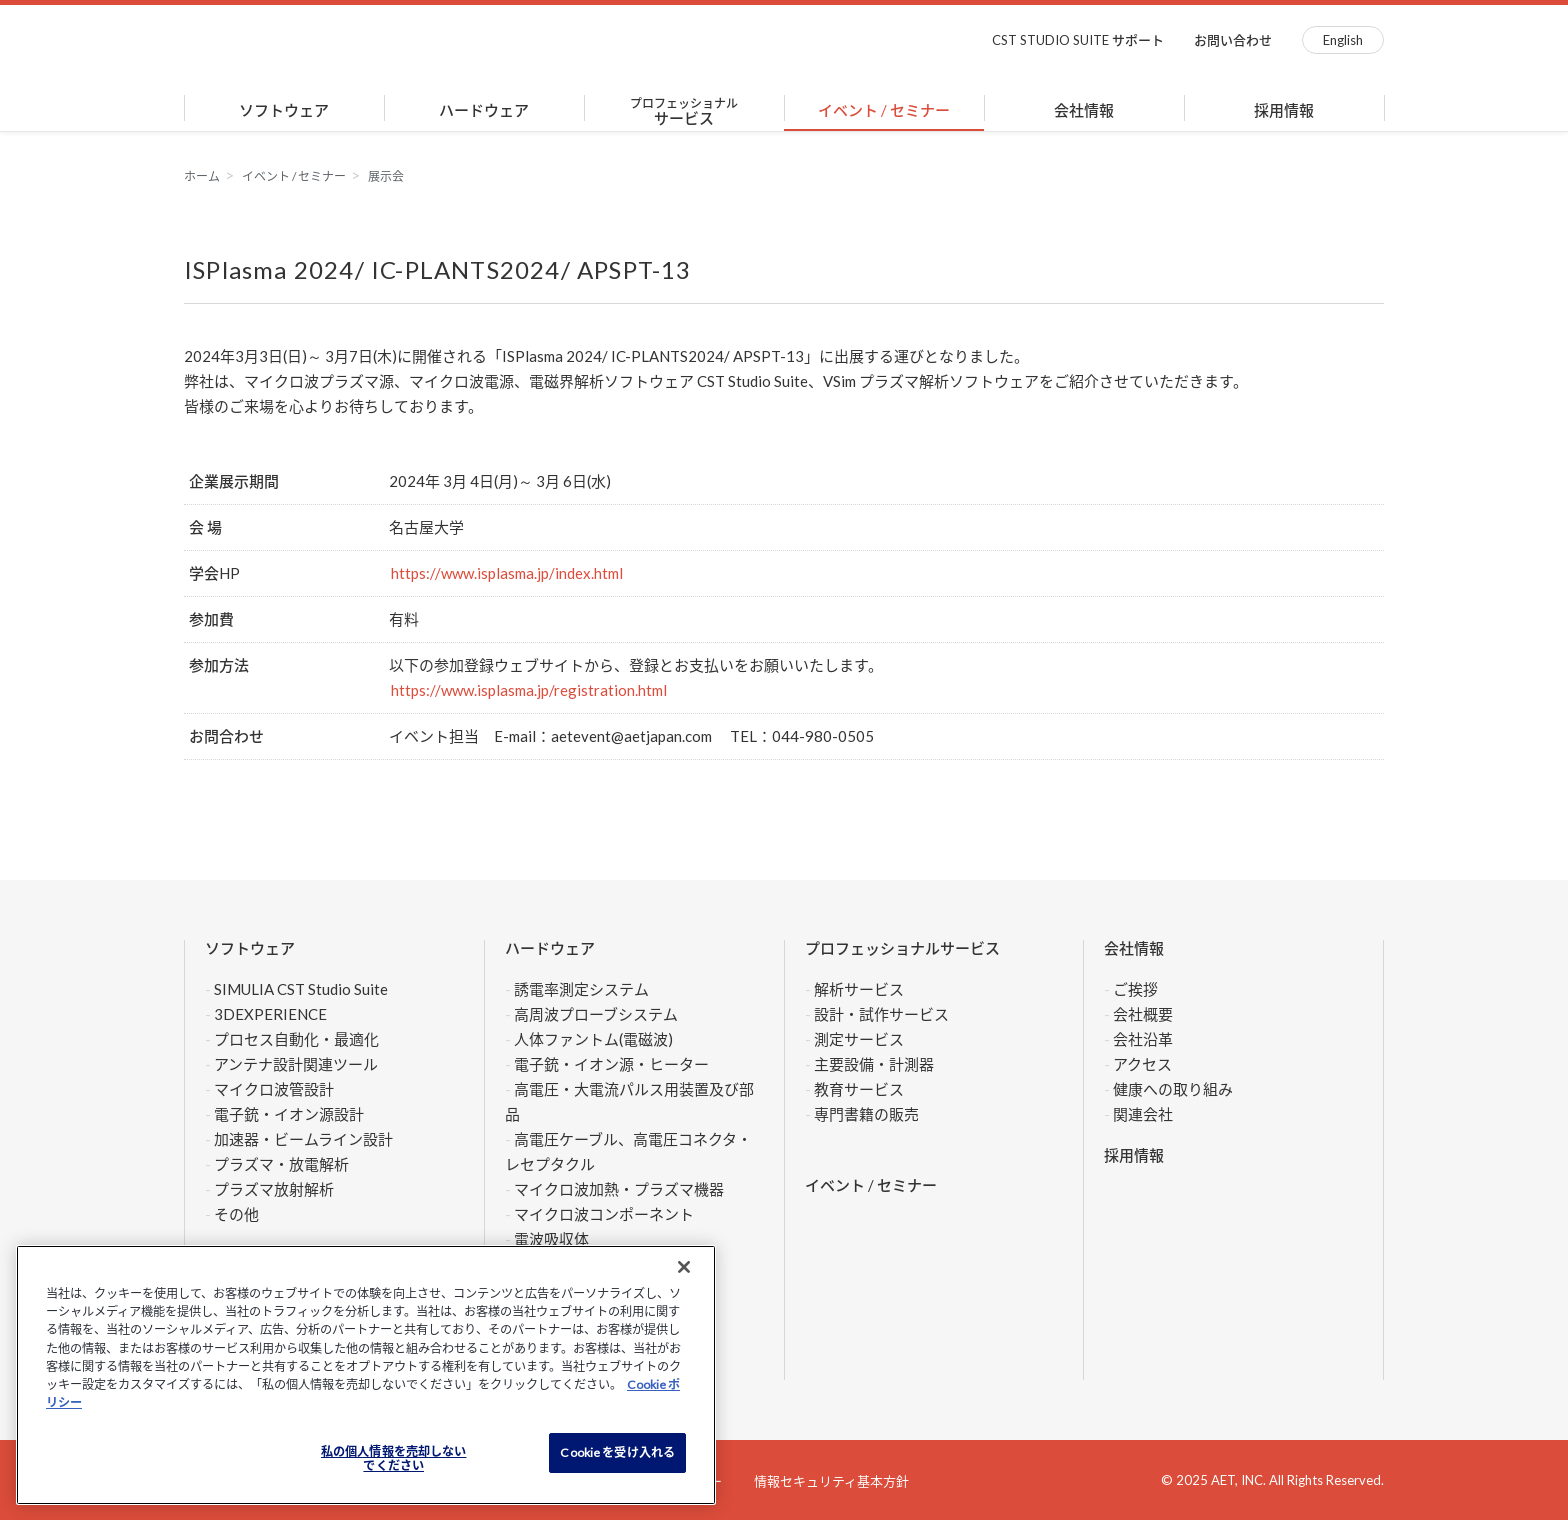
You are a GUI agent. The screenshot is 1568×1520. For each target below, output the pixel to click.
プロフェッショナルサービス (902, 948)
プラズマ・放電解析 (281, 1164)
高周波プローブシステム (596, 1014)
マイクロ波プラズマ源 (319, 381)
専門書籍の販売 (866, 1114)
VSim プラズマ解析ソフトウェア (931, 381)
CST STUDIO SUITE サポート (1078, 40)
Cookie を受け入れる (617, 1452)
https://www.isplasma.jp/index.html (507, 573)
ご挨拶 (1135, 989)
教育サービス (859, 1089)
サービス (684, 111)
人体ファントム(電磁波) (593, 1039)
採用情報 (1284, 110)
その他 (236, 1214)
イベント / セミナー (884, 110)
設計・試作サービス (881, 1014)
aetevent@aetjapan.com (631, 736)
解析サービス (859, 989)
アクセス (1142, 1064)
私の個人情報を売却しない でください (393, 1459)
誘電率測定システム (581, 989)
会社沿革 (1143, 1039)
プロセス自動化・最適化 (296, 1039)
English (1343, 40)
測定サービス (859, 1039)
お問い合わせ (1233, 40)
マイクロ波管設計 (274, 1089)
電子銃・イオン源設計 (289, 1114)
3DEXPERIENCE (270, 1014)
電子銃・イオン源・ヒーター (611, 1064)
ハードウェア (484, 110)
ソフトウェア (284, 110)
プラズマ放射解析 (274, 1189)
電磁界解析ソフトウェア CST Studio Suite (668, 381)
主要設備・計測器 (874, 1064)
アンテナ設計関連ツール (296, 1064)
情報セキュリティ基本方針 (831, 1481)
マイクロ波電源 (461, 381)
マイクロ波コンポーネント (604, 1214)
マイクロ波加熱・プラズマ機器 (626, 1189)
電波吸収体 (551, 1239)
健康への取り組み (1173, 1089)
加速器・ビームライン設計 (303, 1139)
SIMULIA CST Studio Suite (301, 989)
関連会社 (1143, 1114)
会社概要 (1143, 1014)
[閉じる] (684, 1267)
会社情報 (1084, 110)
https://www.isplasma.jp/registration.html (529, 690)
